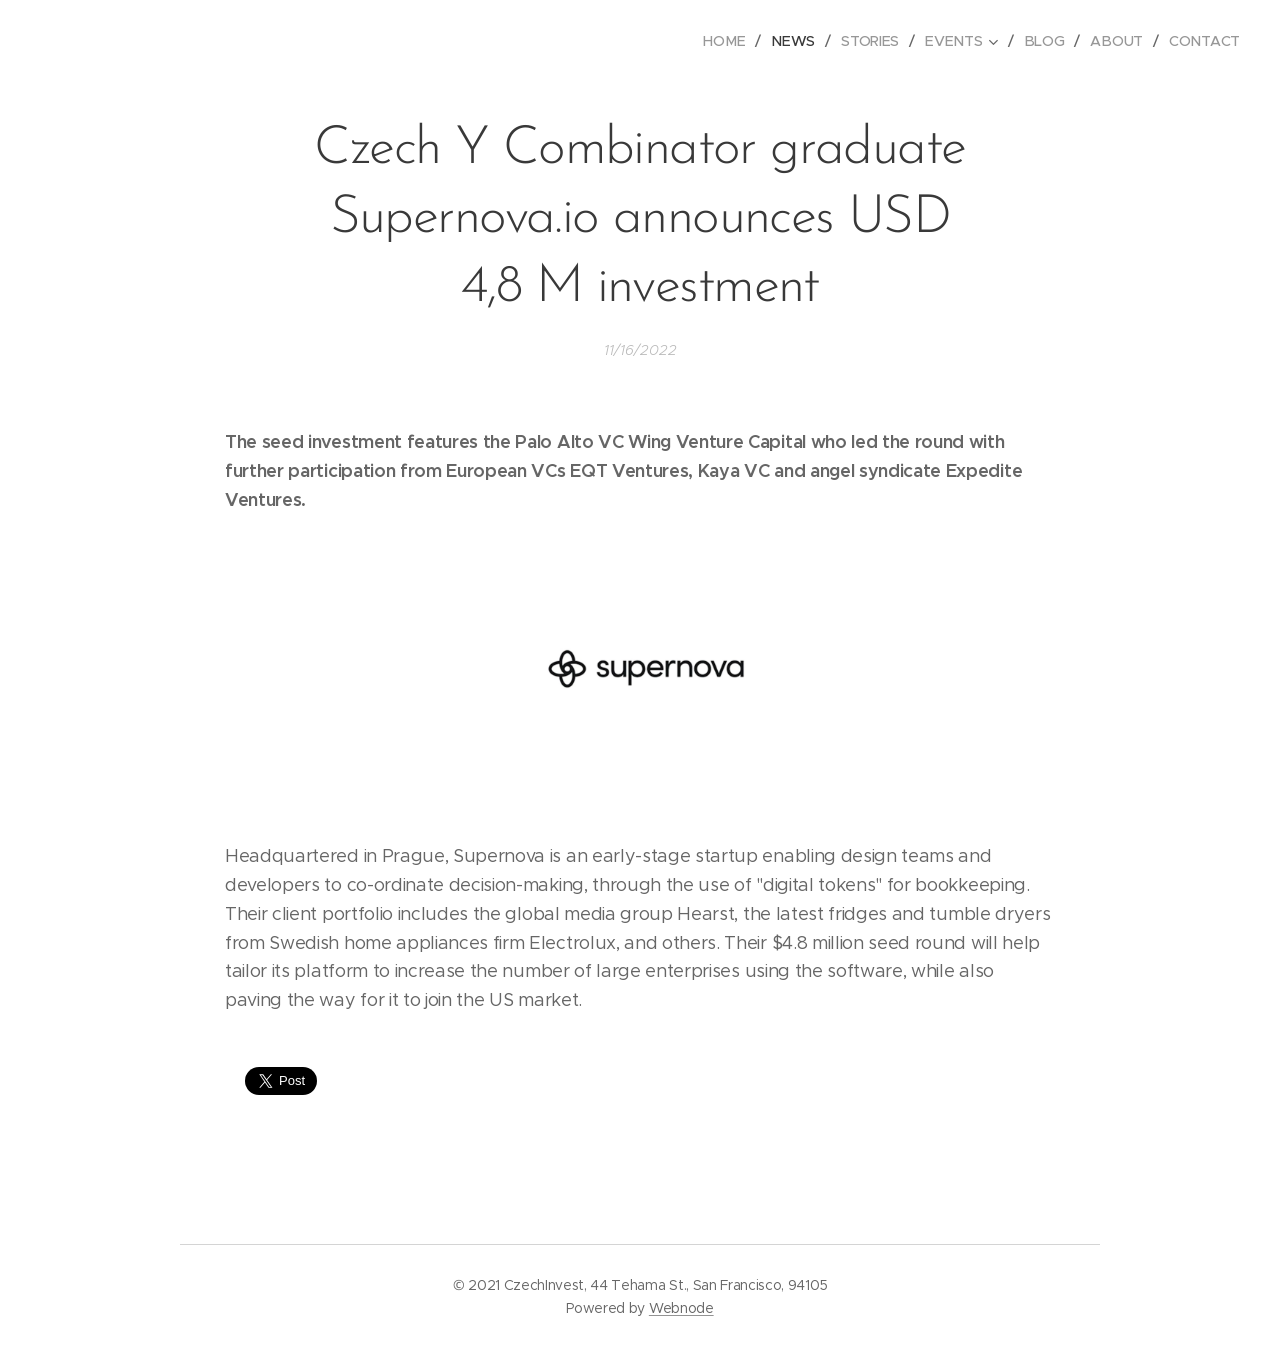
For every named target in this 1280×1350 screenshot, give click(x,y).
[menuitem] (734, 41)
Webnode (681, 1308)
